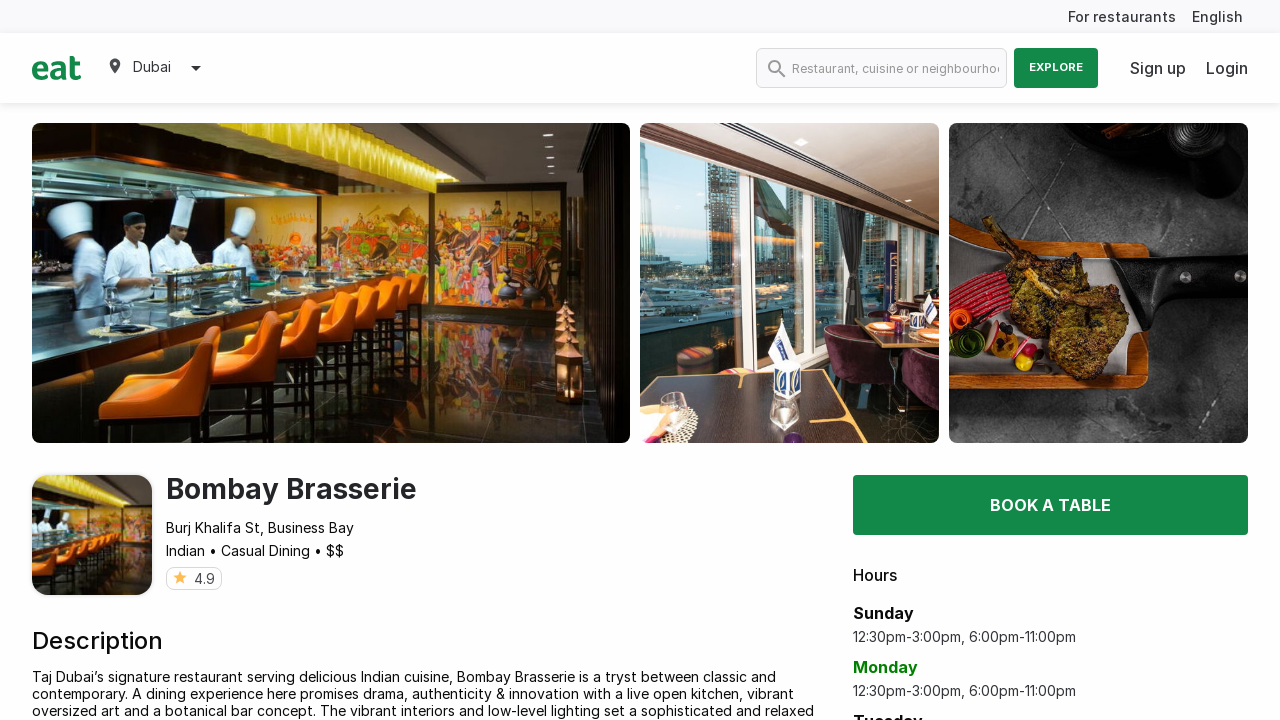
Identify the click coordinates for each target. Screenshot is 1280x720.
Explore (1056, 67)
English (1217, 16)
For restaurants (1122, 16)
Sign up (1158, 68)
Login (1227, 68)
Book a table (1050, 505)
